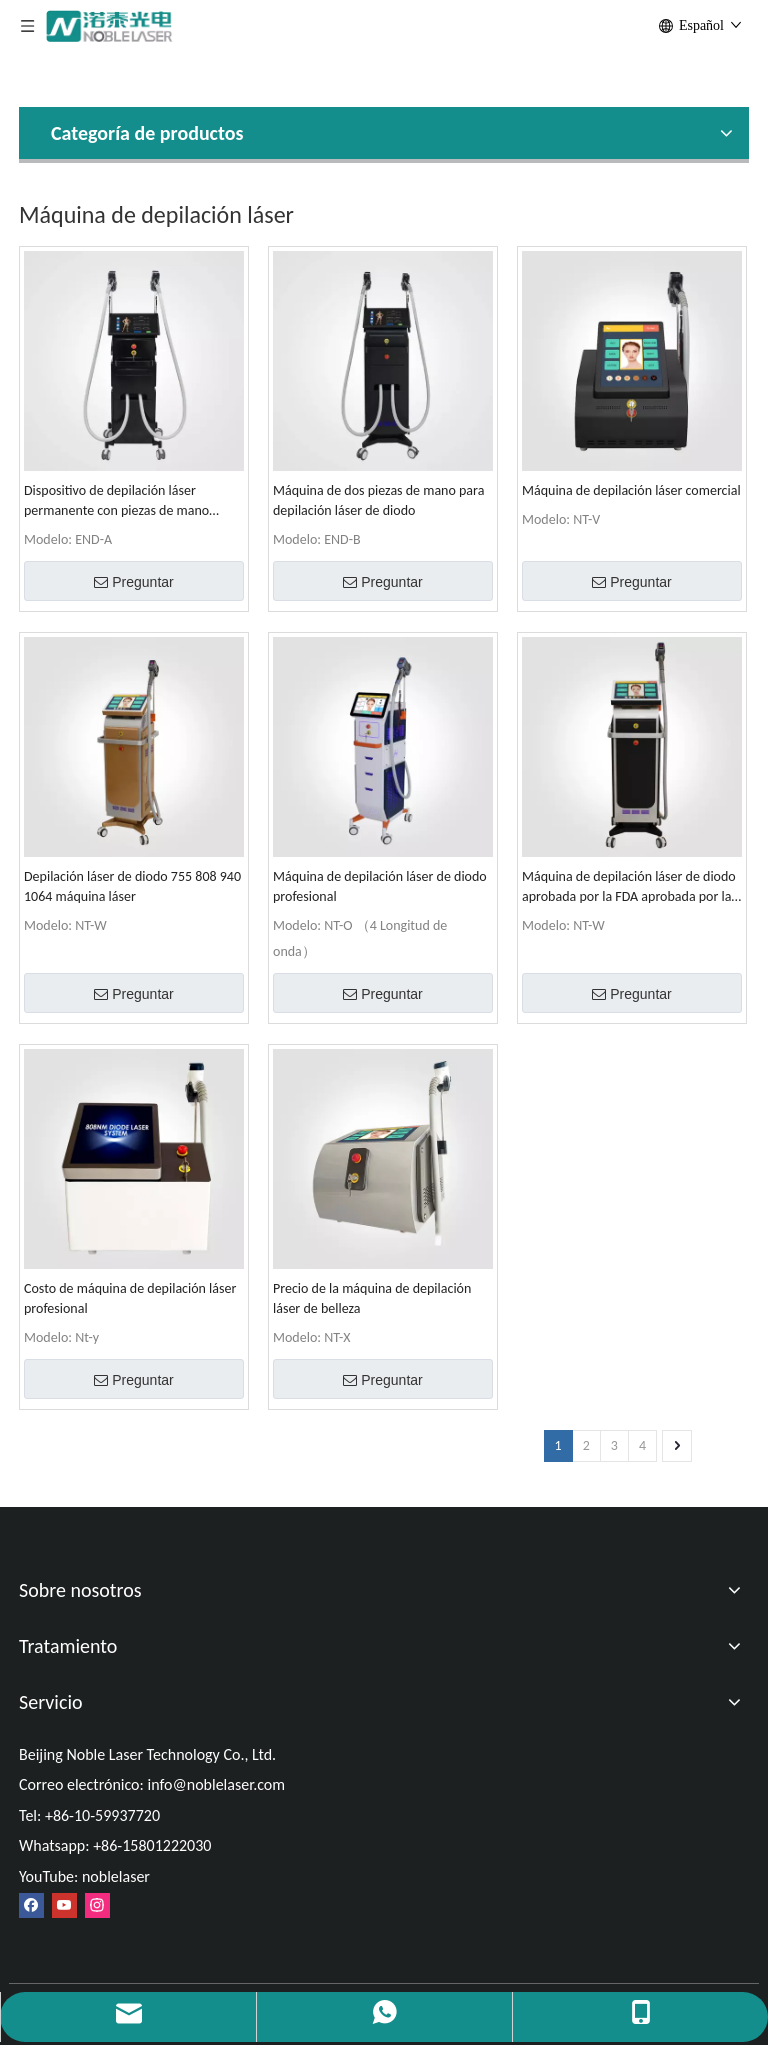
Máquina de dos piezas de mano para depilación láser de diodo (378, 500)
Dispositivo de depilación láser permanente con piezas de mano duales (116, 501)
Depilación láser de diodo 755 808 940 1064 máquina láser (132, 886)
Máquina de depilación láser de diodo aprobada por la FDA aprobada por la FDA (629, 887)
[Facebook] (31, 1905)
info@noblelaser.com (216, 1784)
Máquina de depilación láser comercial (631, 490)
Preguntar (133, 582)
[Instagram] (97, 1905)
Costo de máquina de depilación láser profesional (130, 1298)
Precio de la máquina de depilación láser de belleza (372, 1298)
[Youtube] (64, 1905)
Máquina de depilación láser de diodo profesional (380, 886)
